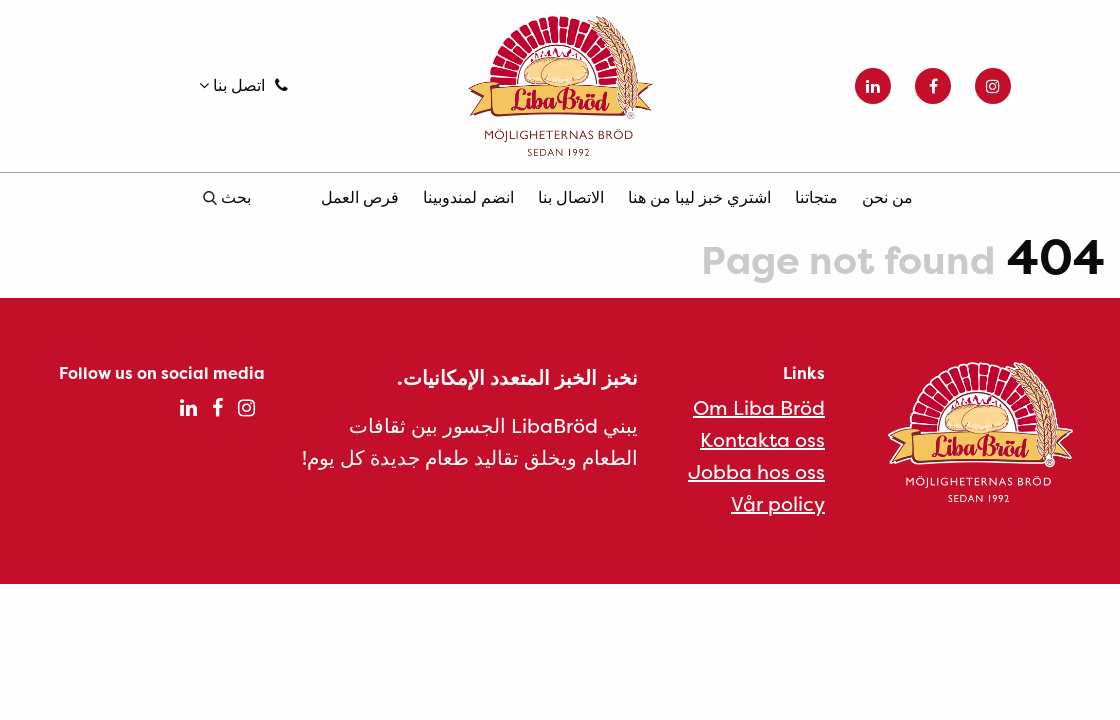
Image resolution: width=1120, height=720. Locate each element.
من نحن (887, 197)
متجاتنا (816, 197)
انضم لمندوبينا (468, 197)
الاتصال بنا (571, 197)
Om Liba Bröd (759, 407)
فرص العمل (360, 197)
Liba (559, 86)
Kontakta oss (762, 439)
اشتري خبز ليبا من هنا (699, 197)
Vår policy (778, 503)
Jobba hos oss (756, 471)
